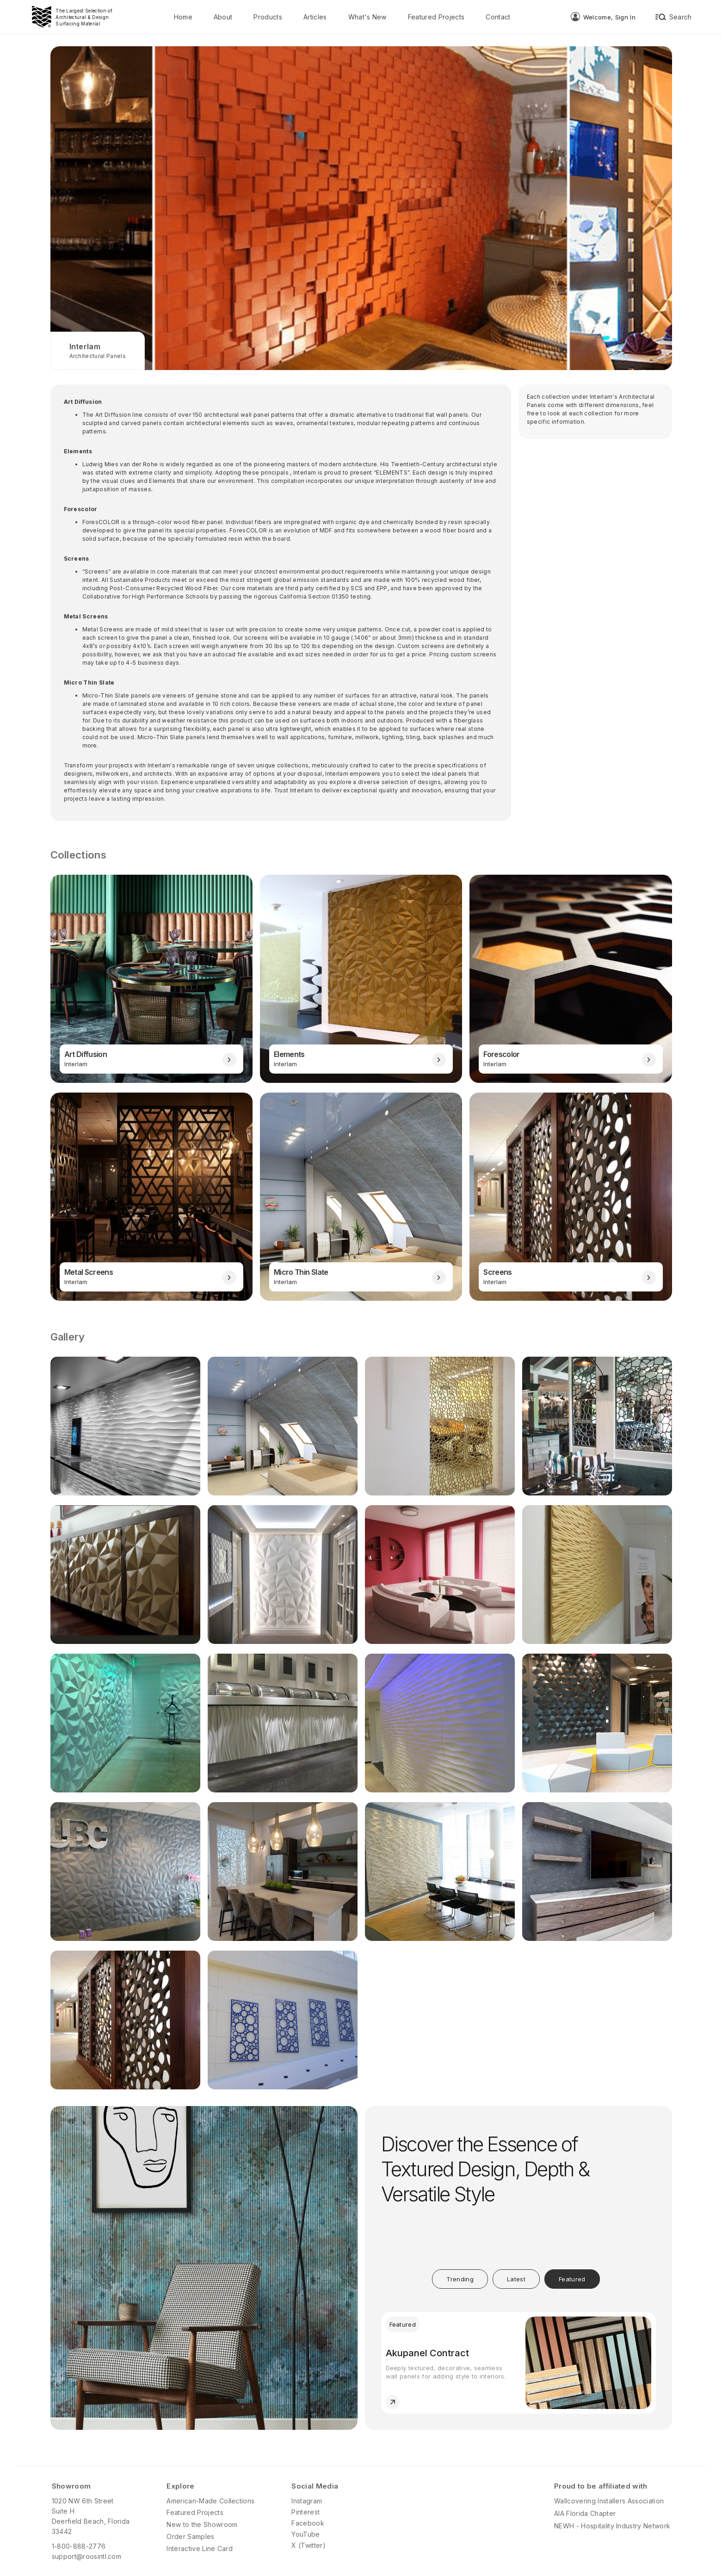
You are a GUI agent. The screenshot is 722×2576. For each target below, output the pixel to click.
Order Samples (190, 2536)
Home (183, 17)
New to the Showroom (202, 2524)
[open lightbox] (125, 1426)
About (223, 17)
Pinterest (305, 2512)
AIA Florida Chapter (585, 2513)
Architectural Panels (97, 355)
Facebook (307, 2523)
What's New (367, 17)
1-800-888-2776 (78, 2546)
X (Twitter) (308, 2545)
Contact (498, 17)
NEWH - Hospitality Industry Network (612, 2526)
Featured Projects (436, 17)
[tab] (460, 2279)
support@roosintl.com (86, 2556)
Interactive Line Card (200, 2548)
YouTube (305, 2534)
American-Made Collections (210, 2501)
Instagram (306, 2501)
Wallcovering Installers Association (609, 2501)
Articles (315, 17)
